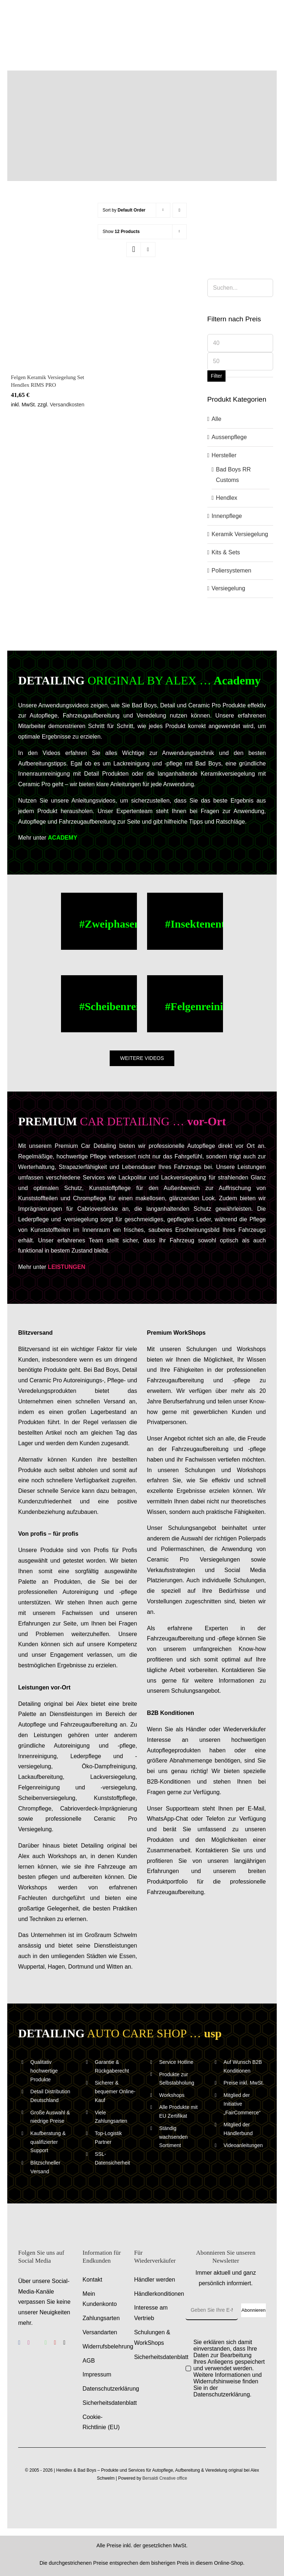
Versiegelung (229, 588)
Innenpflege (227, 516)
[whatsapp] (46, 2343)
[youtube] (55, 2343)
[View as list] (148, 249)
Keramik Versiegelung (240, 534)
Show (121, 231)
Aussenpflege (229, 437)
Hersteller (224, 455)
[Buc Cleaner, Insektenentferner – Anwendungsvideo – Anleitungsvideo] (185, 921)
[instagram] (29, 2343)
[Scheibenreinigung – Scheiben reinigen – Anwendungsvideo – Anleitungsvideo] (99, 1003)
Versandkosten (67, 404)
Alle (217, 419)
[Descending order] (180, 210)
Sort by (124, 210)
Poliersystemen (231, 570)
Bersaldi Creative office (164, 2478)
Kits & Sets (226, 552)
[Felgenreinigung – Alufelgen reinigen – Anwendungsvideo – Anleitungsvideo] (185, 1003)
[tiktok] (64, 2343)
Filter (216, 376)
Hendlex (227, 498)
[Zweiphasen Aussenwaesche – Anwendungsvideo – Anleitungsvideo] (99, 921)
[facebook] (19, 2343)
